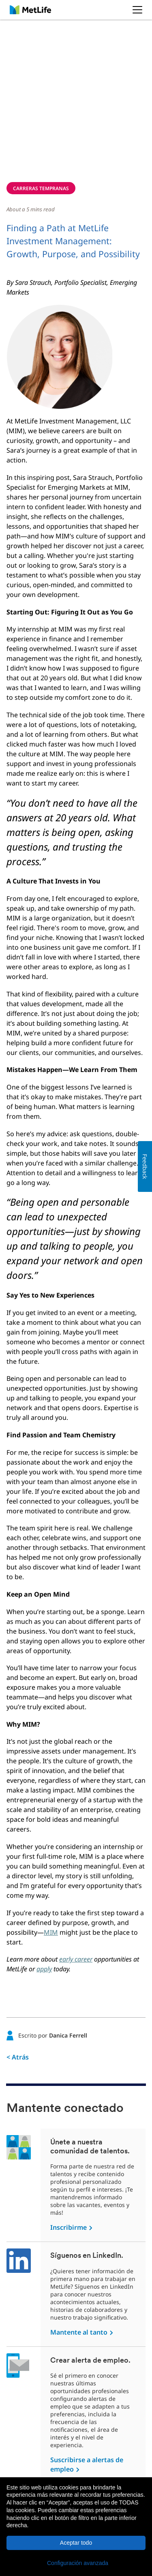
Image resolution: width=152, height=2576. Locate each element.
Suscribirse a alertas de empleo (86, 2464)
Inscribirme (68, 2227)
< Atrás (17, 2057)
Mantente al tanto (78, 2332)
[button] (76, 2562)
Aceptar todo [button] (76, 2542)
